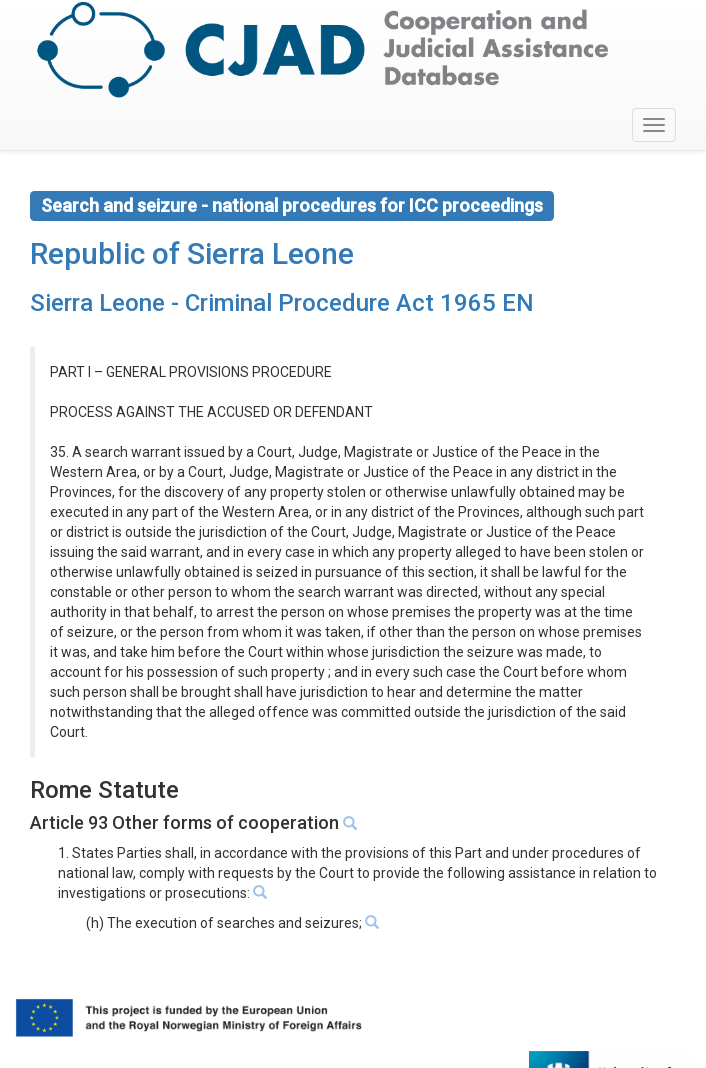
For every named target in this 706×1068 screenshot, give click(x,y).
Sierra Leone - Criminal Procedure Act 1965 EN (282, 303)
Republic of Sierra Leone (192, 253)
